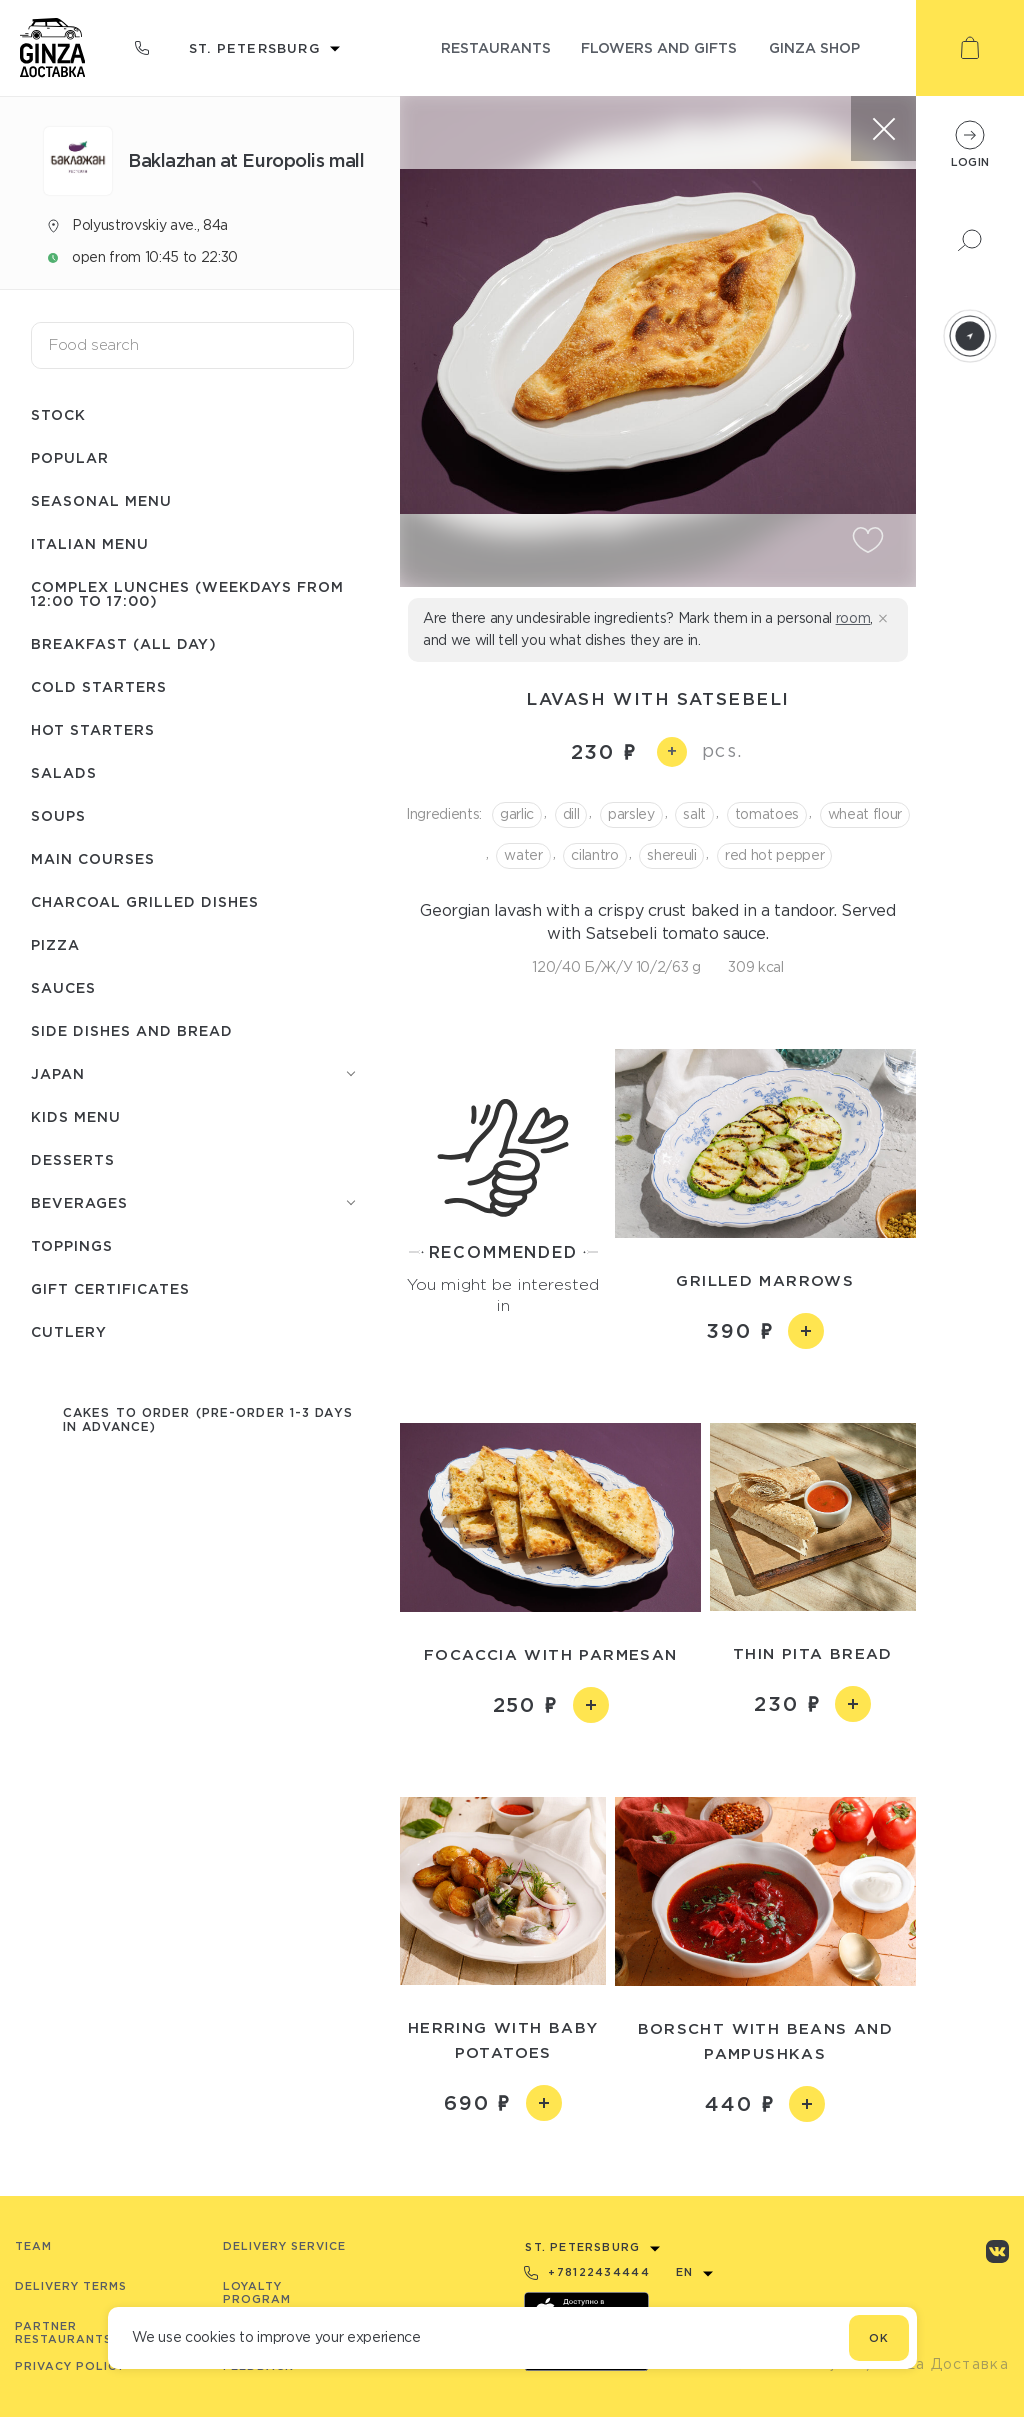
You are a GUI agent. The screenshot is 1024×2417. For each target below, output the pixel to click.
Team (33, 2246)
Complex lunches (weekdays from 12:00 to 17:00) (187, 593)
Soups (58, 815)
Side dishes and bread (132, 1030)
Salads (64, 772)
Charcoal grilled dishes (145, 901)
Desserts (73, 1159)
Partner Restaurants (63, 2332)
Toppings (72, 1245)
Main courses (93, 858)
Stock (58, 414)
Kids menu (76, 1116)
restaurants (496, 47)
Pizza (55, 944)
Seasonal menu (101, 500)
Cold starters (99, 686)
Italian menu (90, 543)
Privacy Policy (70, 2366)
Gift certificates (110, 1288)
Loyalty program (257, 2292)
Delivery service (284, 2246)
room (853, 618)
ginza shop (814, 47)
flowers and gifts (659, 47)
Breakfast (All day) (124, 643)
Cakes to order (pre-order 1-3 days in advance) (208, 1419)
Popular (70, 457)
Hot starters (93, 729)
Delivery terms (71, 2286)
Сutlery (69, 1331)
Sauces (63, 987)
